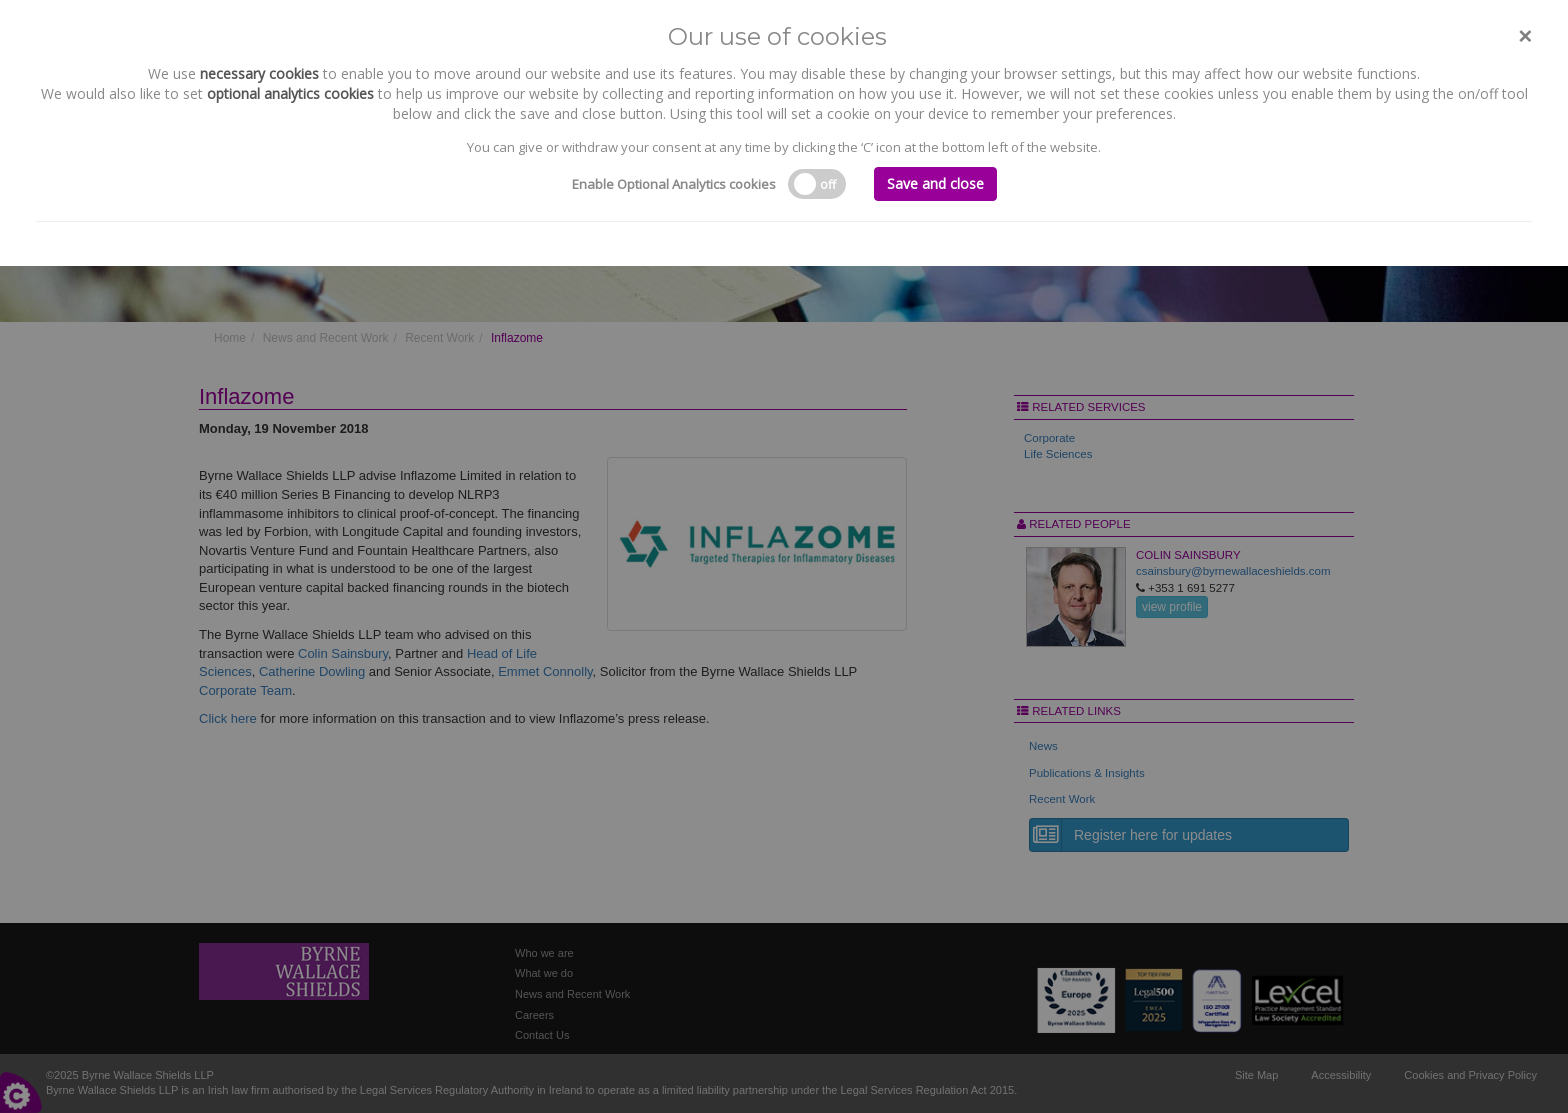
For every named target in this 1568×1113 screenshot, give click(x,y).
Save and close (935, 183)
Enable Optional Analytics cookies (674, 184)
